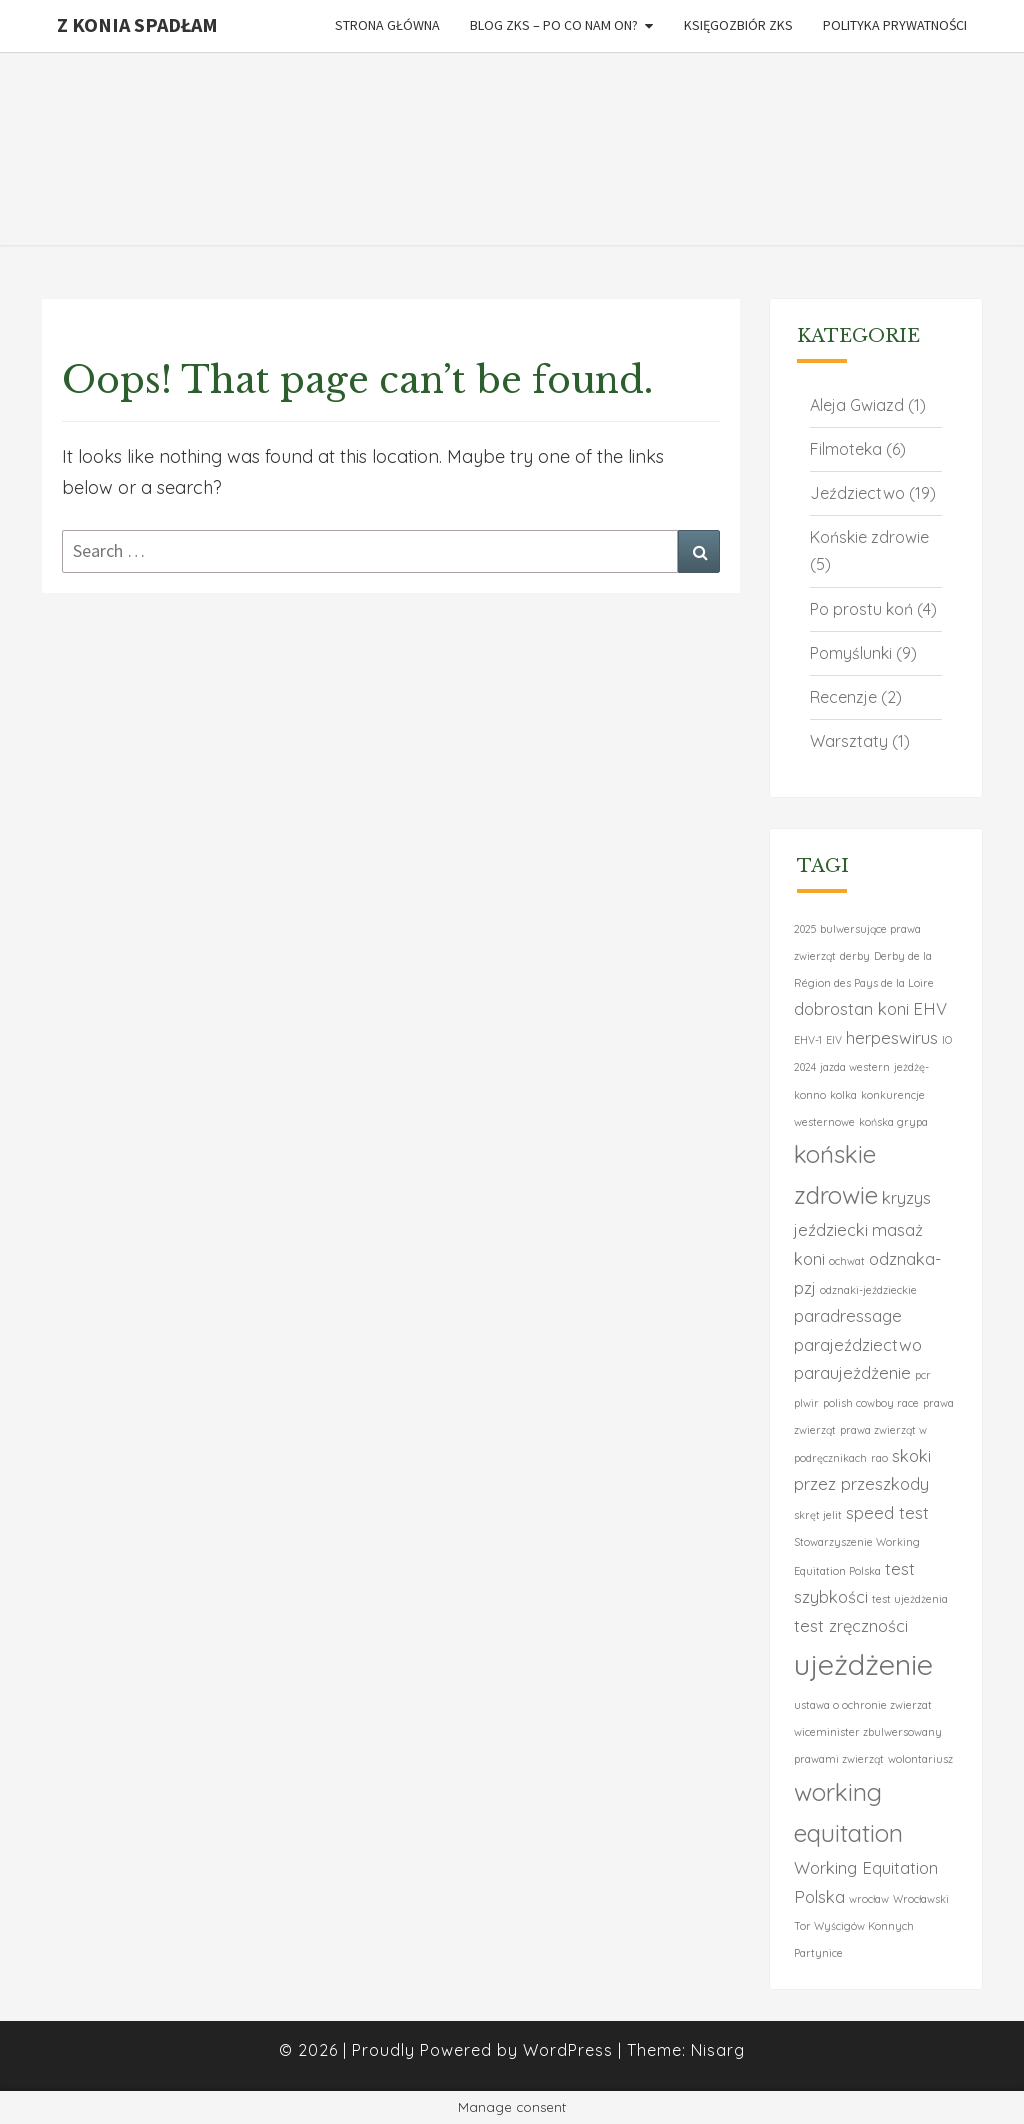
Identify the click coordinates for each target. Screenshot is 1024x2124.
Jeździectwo (857, 493)
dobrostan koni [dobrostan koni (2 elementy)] (851, 1008)
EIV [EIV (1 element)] (834, 1040)
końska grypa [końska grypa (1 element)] (893, 1122)
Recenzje (843, 697)
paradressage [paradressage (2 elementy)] (848, 1315)
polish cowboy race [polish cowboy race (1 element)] (871, 1403)
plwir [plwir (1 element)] (806, 1403)
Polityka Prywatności (895, 25)
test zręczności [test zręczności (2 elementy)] (851, 1625)
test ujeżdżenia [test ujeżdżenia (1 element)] (910, 1599)
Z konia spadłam (137, 24)
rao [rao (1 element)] (879, 1458)
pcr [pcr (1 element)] (923, 1375)
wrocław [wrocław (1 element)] (869, 1899)
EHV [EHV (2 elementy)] (930, 1008)
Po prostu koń (861, 609)
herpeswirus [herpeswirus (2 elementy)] (892, 1037)
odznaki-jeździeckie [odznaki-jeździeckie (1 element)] (868, 1290)
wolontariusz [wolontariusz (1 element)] (920, 1759)
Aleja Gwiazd (857, 405)
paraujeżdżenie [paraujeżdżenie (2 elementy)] (852, 1372)
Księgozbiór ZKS (738, 25)
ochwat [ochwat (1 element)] (847, 1261)
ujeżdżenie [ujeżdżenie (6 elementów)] (863, 1664)
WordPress (568, 2050)
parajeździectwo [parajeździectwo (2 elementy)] (858, 1344)
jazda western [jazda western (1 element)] (855, 1067)
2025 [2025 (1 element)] (805, 929)
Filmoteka (846, 449)
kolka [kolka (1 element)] (843, 1095)
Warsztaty (849, 741)
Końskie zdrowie (869, 537)
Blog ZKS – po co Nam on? (554, 25)
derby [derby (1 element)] (855, 956)
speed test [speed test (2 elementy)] (887, 1512)
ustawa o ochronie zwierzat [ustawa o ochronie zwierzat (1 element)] (863, 1705)
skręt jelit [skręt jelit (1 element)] (818, 1515)
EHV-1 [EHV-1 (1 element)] (808, 1040)
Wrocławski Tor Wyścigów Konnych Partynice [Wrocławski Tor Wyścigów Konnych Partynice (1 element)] (871, 1926)
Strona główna (387, 25)
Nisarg (718, 2050)
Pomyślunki (851, 653)
